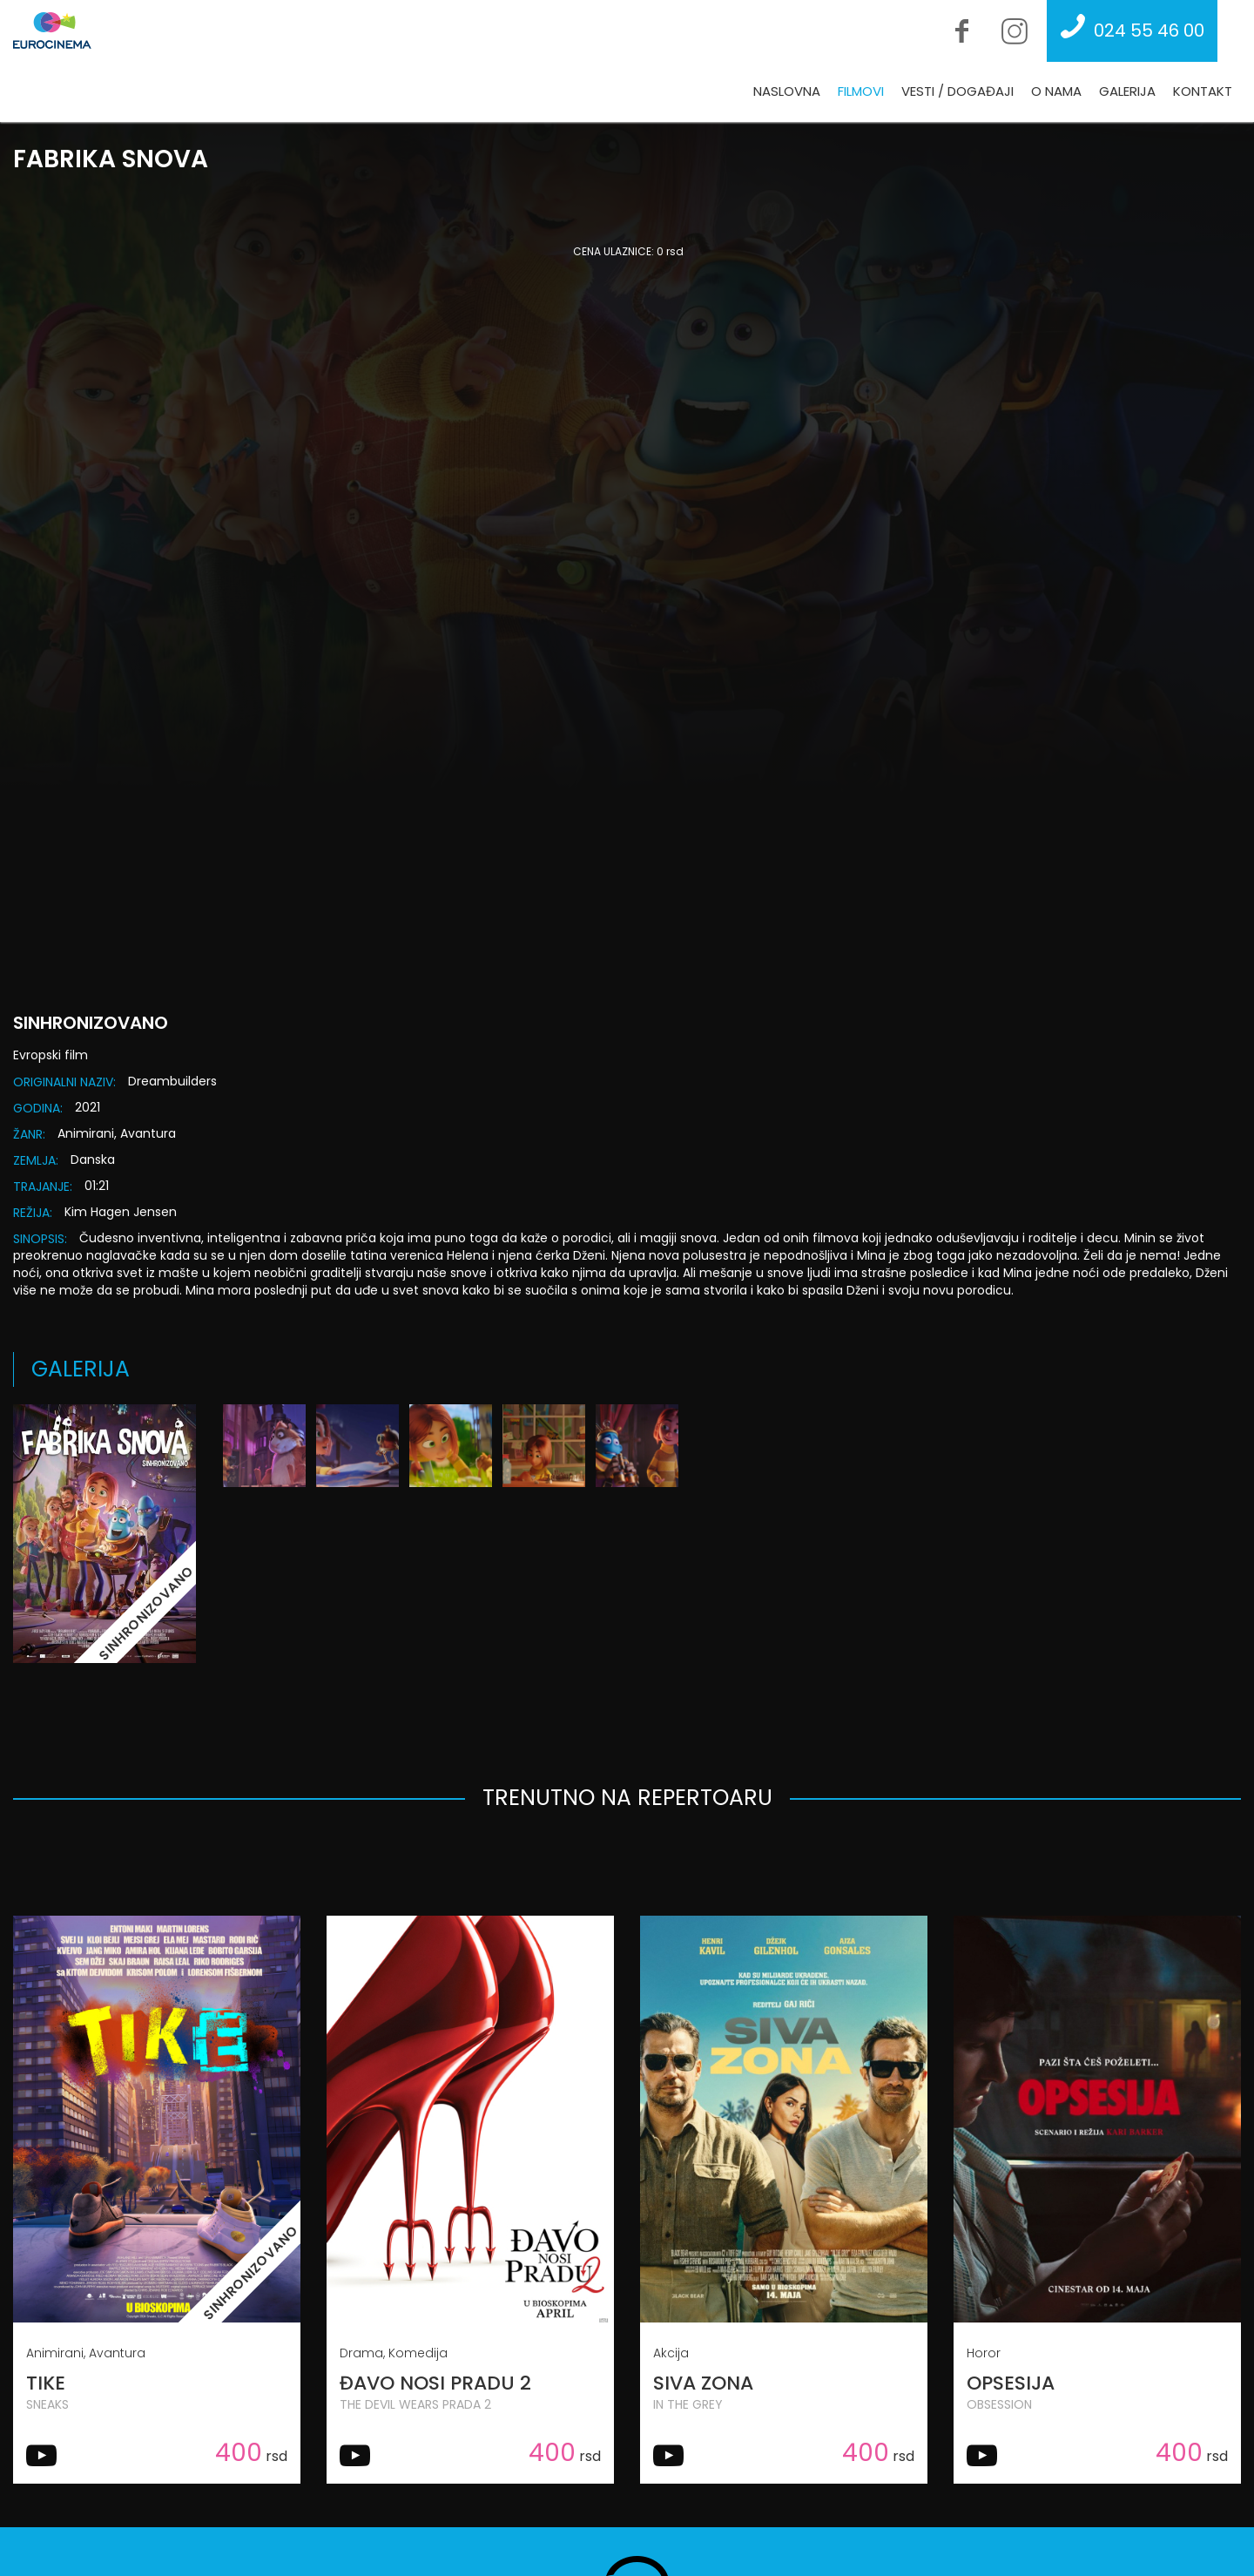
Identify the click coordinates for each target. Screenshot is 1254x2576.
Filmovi (861, 91)
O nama (1056, 91)
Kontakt (1202, 91)
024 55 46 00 (1127, 30)
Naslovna (786, 91)
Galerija (1127, 91)
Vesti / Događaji (957, 91)
